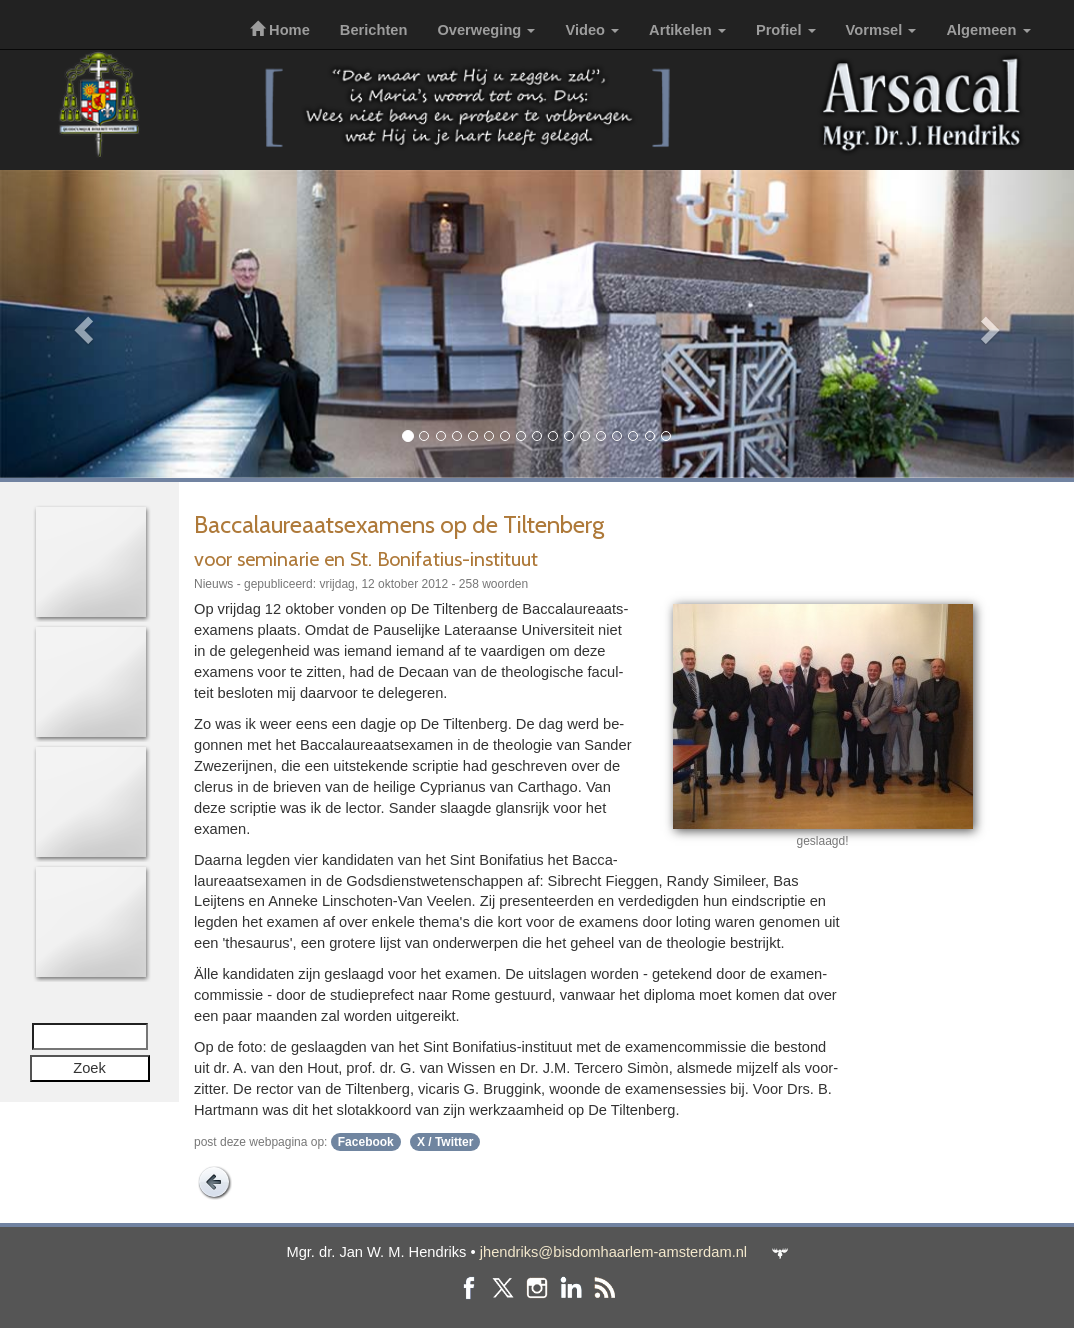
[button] (80, 324)
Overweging (486, 30)
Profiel (786, 30)
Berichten (374, 30)
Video (592, 30)
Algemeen (988, 30)
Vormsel (881, 30)
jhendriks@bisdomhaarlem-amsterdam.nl (613, 1252)
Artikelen (687, 30)
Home (280, 30)
